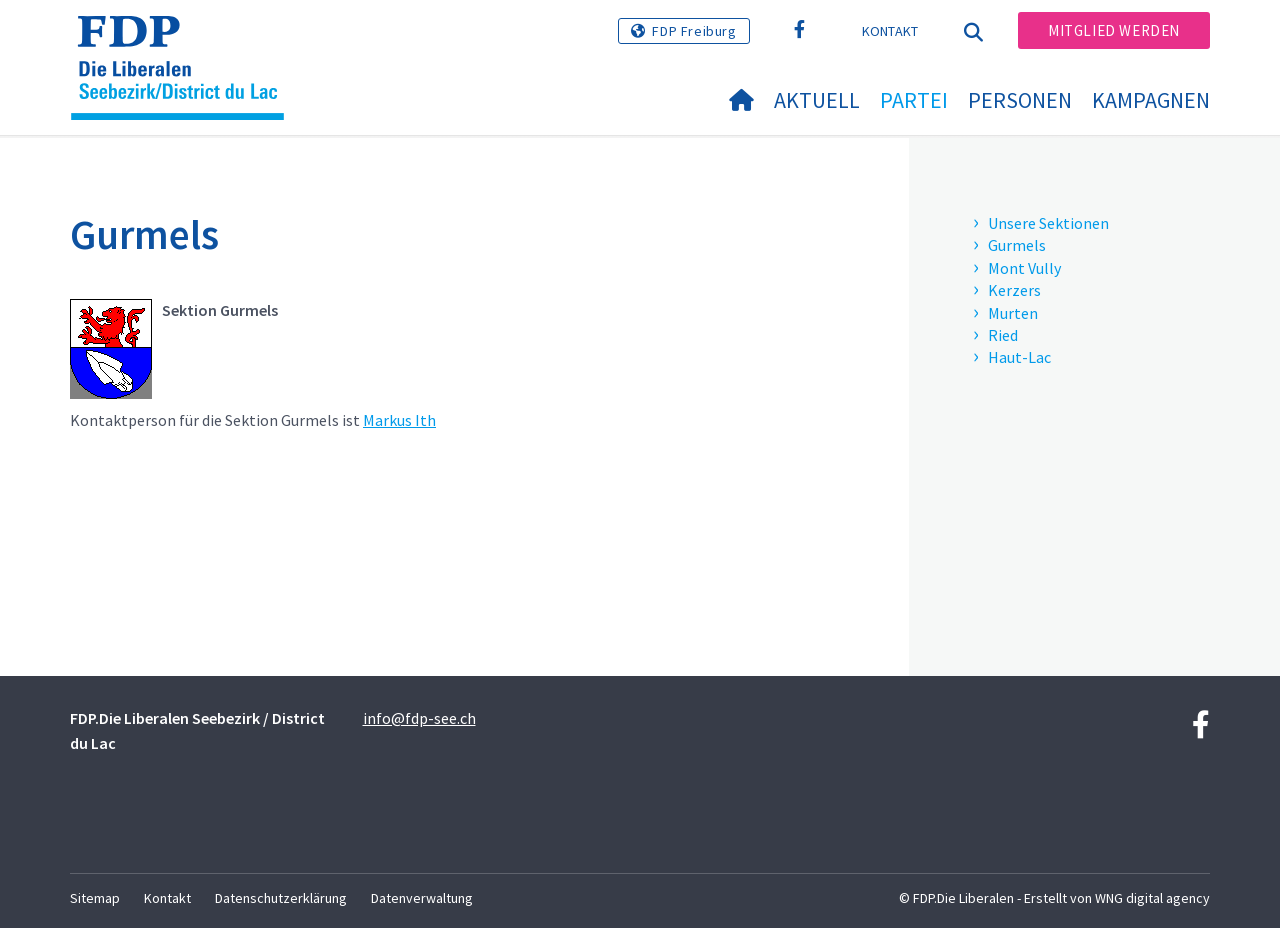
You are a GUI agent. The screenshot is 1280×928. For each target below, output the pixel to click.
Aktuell (817, 100)
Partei (914, 100)
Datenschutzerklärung (281, 898)
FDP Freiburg (694, 31)
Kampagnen (1151, 100)
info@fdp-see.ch (419, 718)
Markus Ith (399, 420)
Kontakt (890, 31)
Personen (1020, 100)
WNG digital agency (1152, 898)
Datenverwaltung (422, 898)
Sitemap (95, 898)
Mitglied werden (1114, 30)
